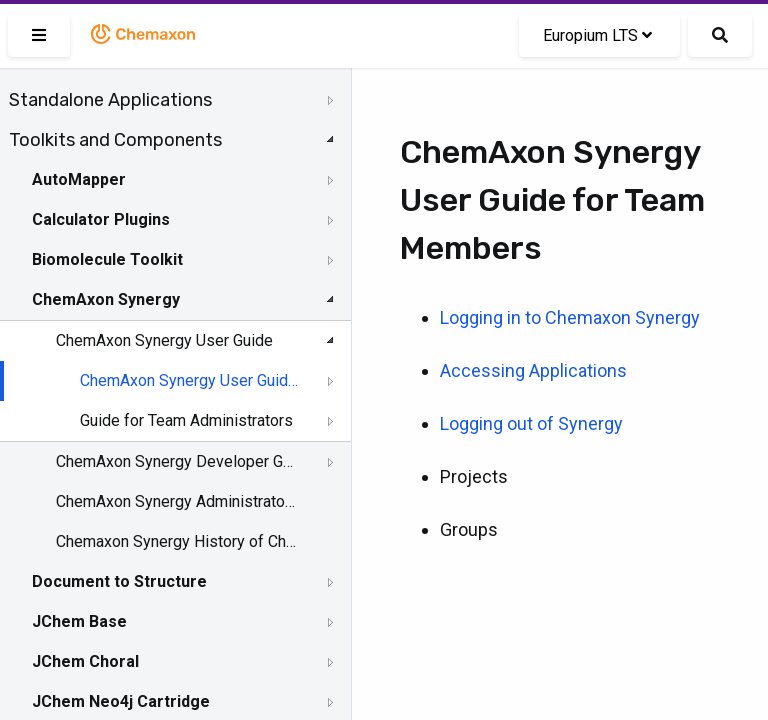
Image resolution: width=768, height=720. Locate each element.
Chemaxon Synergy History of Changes (177, 541)
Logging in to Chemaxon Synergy (570, 317)
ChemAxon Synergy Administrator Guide (177, 501)
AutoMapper (79, 179)
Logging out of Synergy (531, 423)
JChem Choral (85, 661)
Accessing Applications (533, 370)
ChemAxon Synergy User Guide (164, 340)
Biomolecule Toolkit (107, 259)
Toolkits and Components (115, 140)
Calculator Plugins (101, 219)
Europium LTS (597, 35)
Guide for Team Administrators (186, 420)
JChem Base (79, 621)
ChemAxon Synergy (106, 299)
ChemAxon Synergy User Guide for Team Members (191, 380)
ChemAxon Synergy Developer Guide (177, 461)
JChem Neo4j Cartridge (121, 701)
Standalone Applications (110, 100)
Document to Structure (119, 581)
